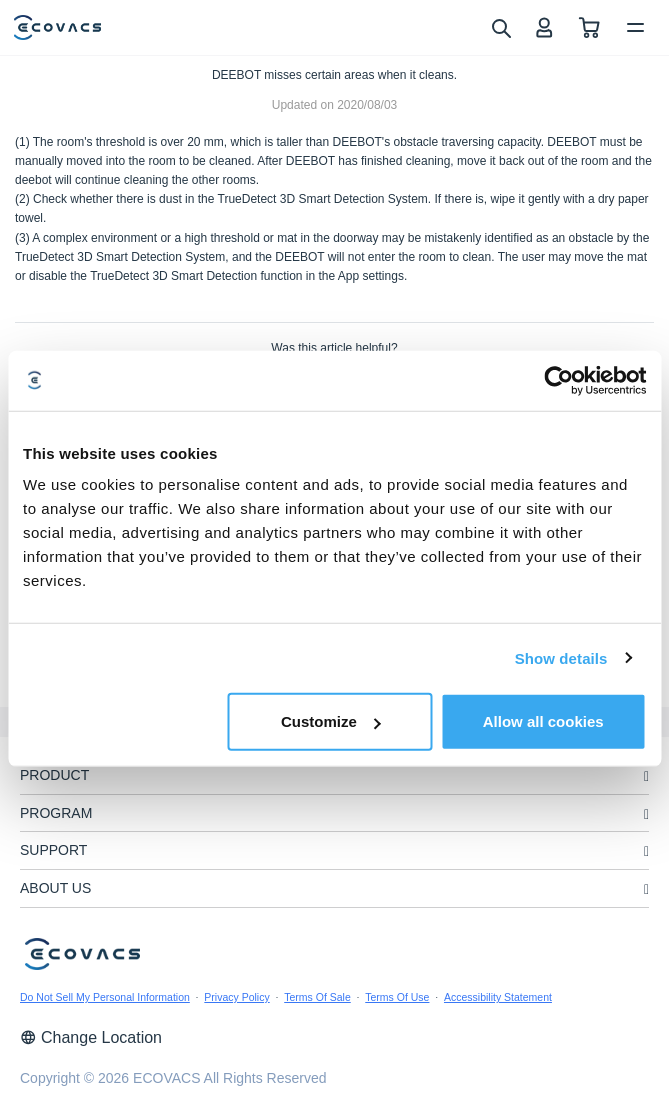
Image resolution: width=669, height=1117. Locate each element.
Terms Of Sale (317, 997)
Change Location (91, 1037)
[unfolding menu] (646, 776)
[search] (500, 27)
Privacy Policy (236, 997)
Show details (561, 657)
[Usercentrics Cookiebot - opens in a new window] (558, 380)
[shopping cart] (589, 27)
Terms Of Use (397, 997)
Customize (331, 721)
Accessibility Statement (498, 997)
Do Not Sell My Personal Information (105, 997)
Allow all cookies (543, 721)
